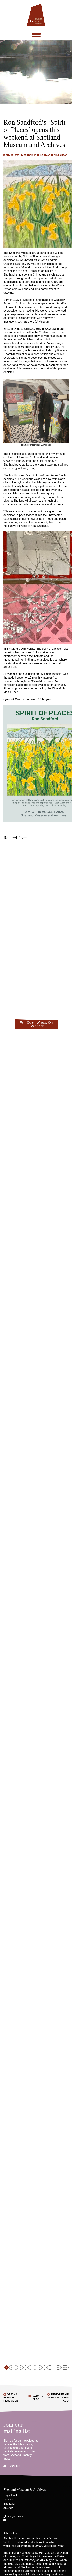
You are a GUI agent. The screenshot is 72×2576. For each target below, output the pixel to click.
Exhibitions (30, 155)
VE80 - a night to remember (10, 2397)
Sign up (13, 2466)
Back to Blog (38, 2397)
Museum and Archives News (52, 155)
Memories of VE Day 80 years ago (58, 2397)
